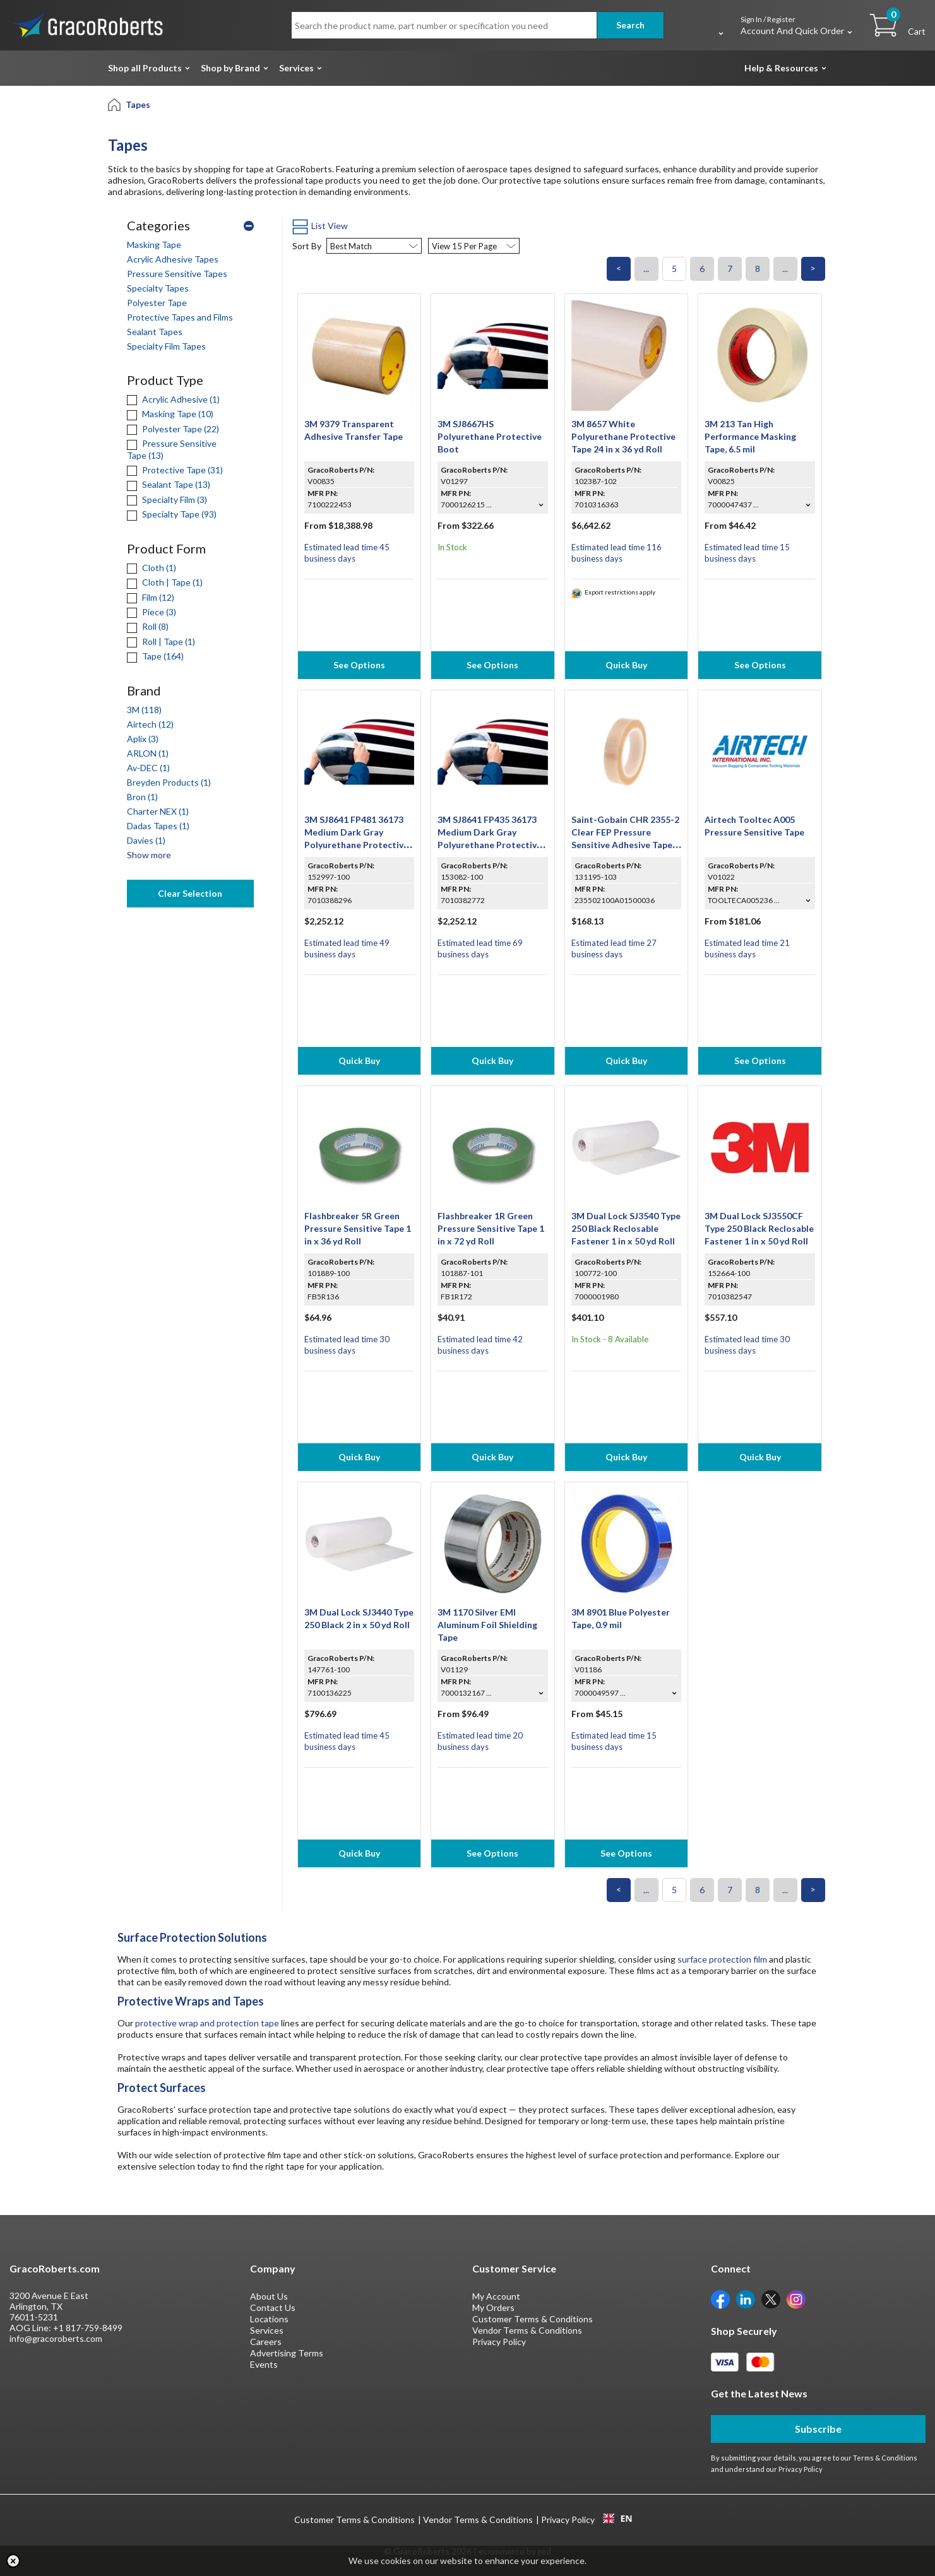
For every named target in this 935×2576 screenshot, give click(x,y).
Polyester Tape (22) (173, 428)
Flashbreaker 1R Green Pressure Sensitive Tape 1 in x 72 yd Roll (491, 1228)
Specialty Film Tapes (166, 346)
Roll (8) (148, 626)
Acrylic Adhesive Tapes (172, 259)
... (646, 268)
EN (617, 2518)
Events (264, 2364)
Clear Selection (190, 893)
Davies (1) (146, 840)
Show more (149, 854)
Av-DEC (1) (148, 767)
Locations (269, 2318)
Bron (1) (142, 796)
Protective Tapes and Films (180, 317)
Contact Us (272, 2307)
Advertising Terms (286, 2353)
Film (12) (150, 597)
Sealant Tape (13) (168, 484)
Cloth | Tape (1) (165, 582)
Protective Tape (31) (175, 469)
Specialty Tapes (158, 288)
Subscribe (818, 2429)
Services (296, 67)
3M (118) (144, 709)
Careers (266, 2341)
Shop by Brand (230, 67)
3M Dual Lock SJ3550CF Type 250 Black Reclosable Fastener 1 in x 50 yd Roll (759, 1228)
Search (630, 25)
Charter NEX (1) (158, 811)
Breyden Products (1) (169, 782)
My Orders (493, 2307)
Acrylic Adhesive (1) (173, 399)
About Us (269, 2296)
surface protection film (722, 1959)
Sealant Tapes (154, 331)
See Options (359, 664)
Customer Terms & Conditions (532, 2318)
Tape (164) (155, 656)
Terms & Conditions (885, 2458)
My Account (496, 2296)
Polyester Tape (157, 302)
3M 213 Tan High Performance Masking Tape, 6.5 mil (750, 436)
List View (320, 225)
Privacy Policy (499, 2341)
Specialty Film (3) (167, 499)
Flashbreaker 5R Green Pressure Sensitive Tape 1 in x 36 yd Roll (357, 1228)
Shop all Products (145, 67)
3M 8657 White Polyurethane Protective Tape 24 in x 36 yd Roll (623, 436)
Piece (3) (151, 611)
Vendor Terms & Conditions (527, 2330)
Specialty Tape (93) (172, 514)
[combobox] (618, 2518)
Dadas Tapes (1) (158, 825)
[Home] (115, 103)
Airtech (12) (150, 724)
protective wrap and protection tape (207, 2023)
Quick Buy (626, 664)
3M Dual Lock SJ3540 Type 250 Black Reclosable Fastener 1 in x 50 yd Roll (626, 1228)
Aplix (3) (142, 738)
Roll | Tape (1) (161, 641)
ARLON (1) (148, 753)
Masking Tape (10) (170, 413)
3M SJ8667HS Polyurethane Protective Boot (490, 436)
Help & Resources (781, 67)
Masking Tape (154, 244)
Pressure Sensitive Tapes (177, 273)
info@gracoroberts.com (55, 2338)
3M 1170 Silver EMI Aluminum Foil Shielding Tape (487, 1625)
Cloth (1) (151, 567)
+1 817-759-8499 (87, 2327)
